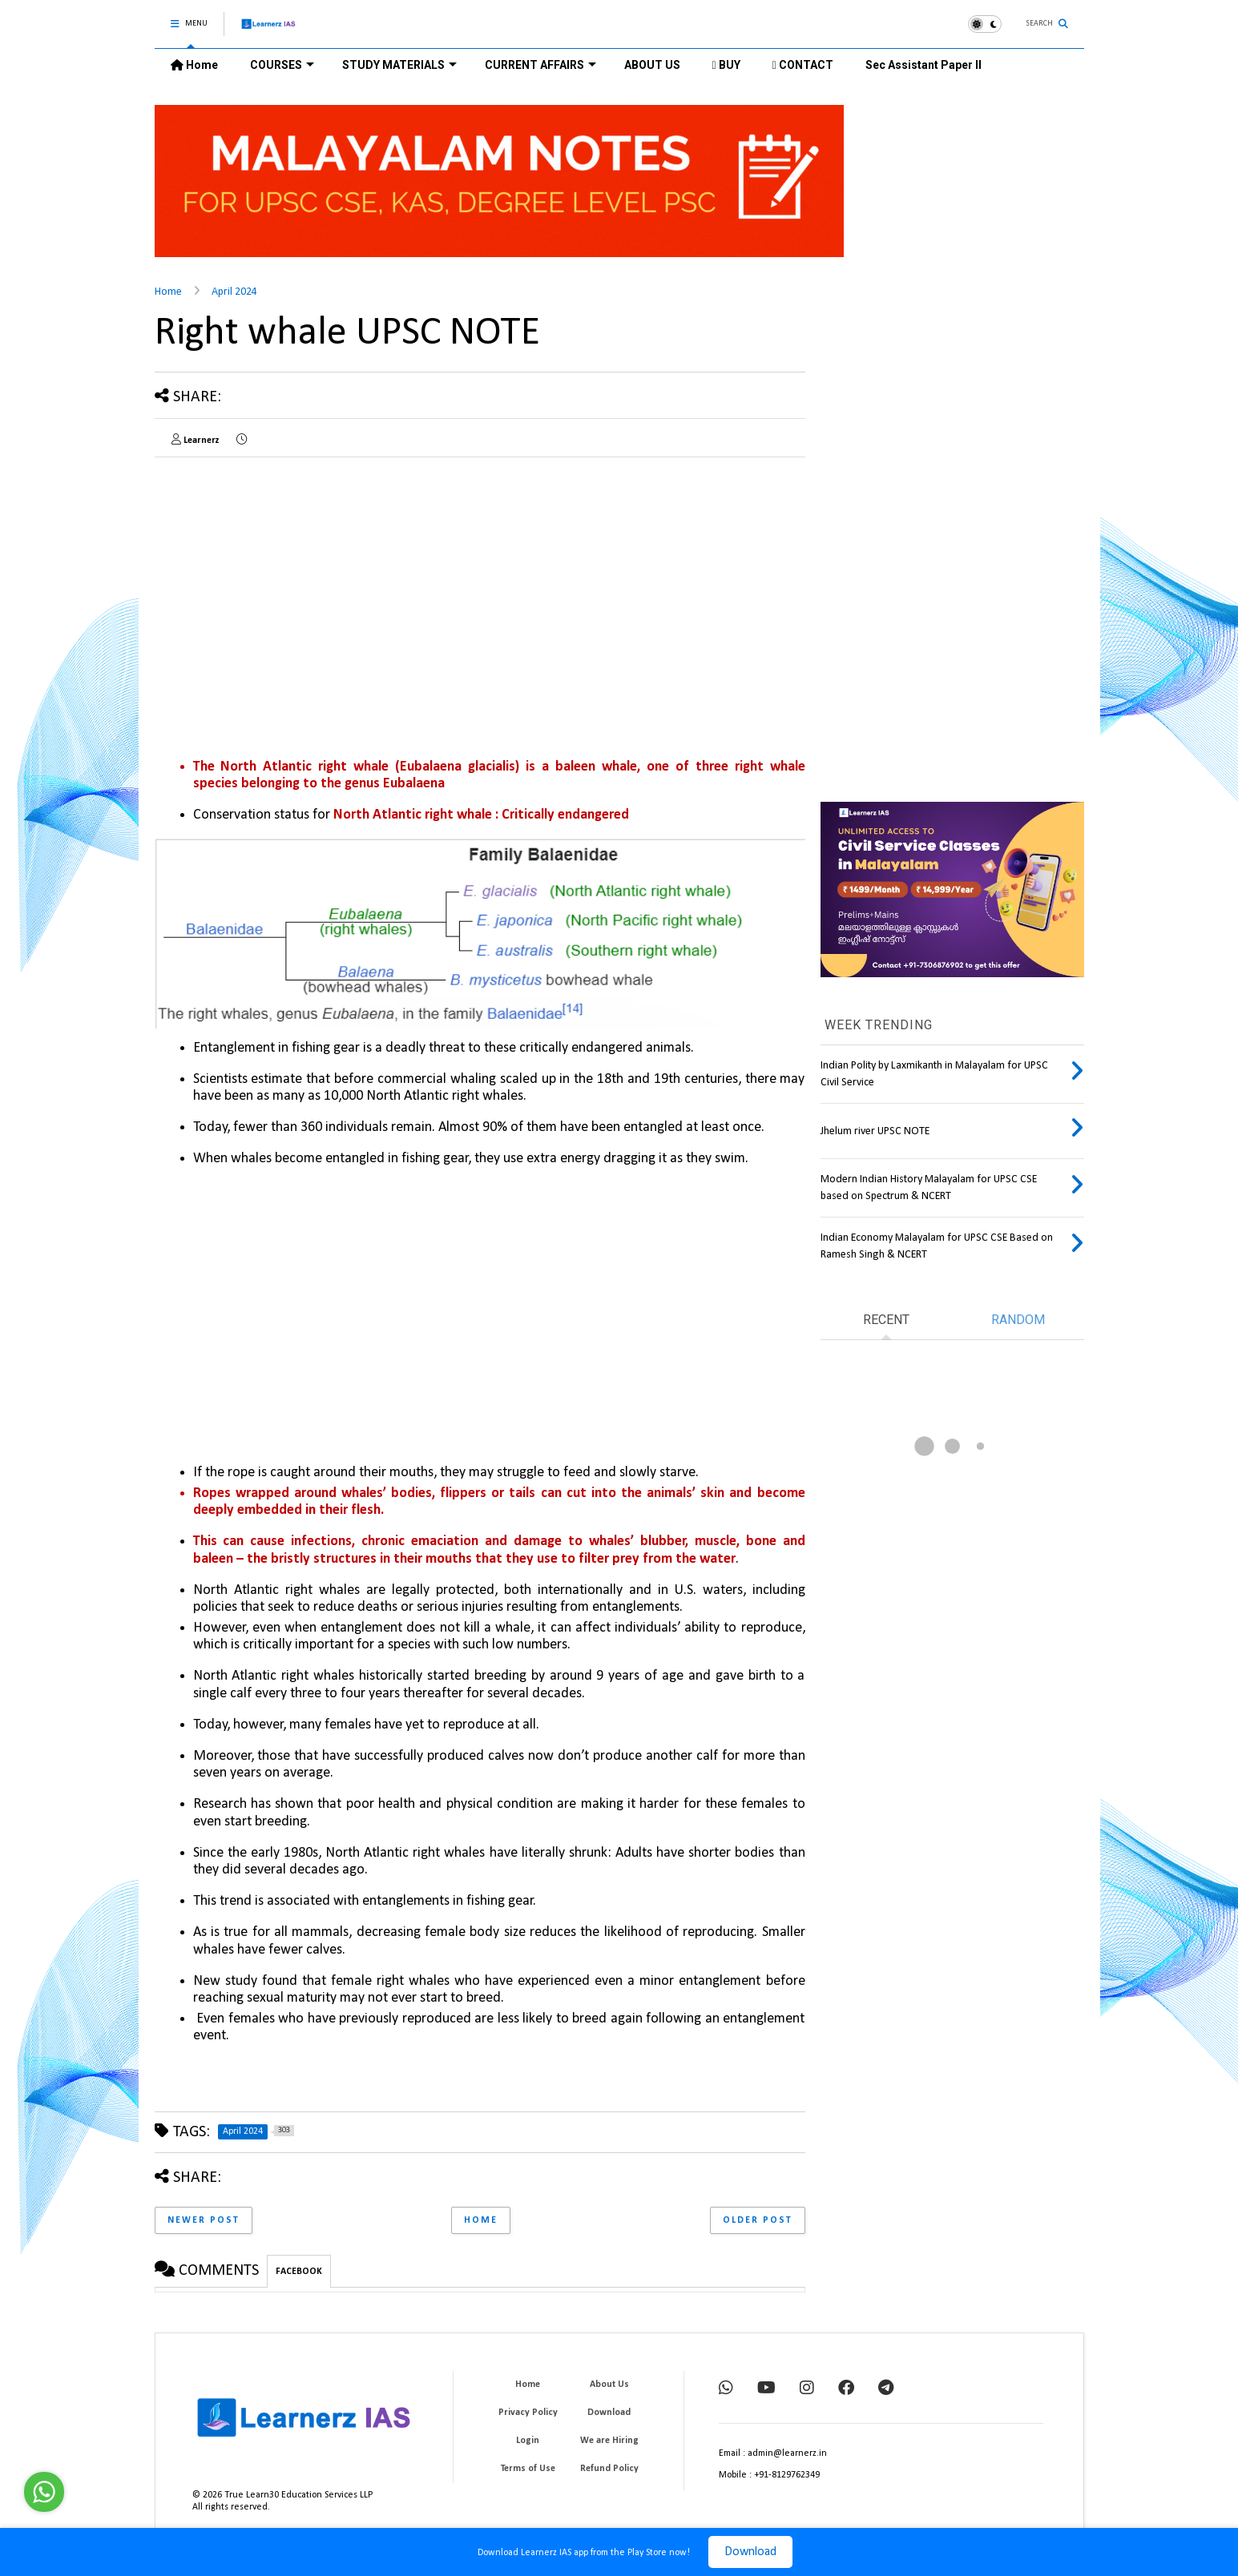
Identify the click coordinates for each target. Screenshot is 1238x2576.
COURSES (282, 64)
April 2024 (234, 292)
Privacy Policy (528, 2412)
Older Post (757, 2220)
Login (527, 2440)
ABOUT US (652, 64)
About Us (609, 2384)
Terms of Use (528, 2468)
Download (750, 2552)
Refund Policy (609, 2468)
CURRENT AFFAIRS (540, 64)
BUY (726, 64)
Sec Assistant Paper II (923, 64)
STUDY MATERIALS (399, 64)
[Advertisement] (289, 581)
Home (194, 64)
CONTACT (802, 64)
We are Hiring (609, 2440)
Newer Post (203, 2220)
